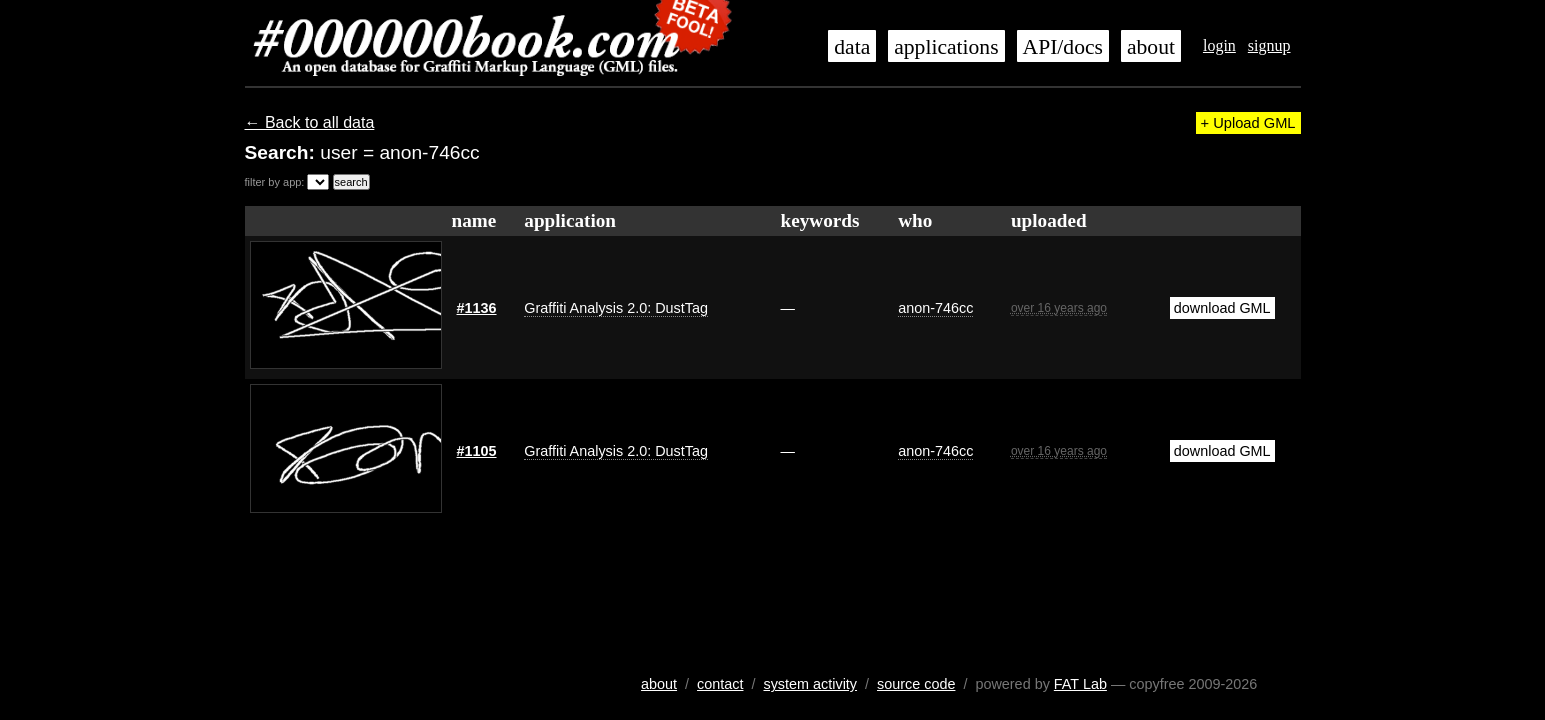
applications (946, 47)
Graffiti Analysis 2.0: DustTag (616, 308)
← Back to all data (310, 122)
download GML (1222, 308)
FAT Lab (1080, 684)
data (852, 47)
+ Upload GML (1248, 123)
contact (720, 684)
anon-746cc (935, 308)
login (1219, 45)
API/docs (1063, 47)
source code (916, 684)
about (1151, 47)
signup (1269, 45)
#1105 (477, 451)
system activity (810, 684)
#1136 (477, 308)
